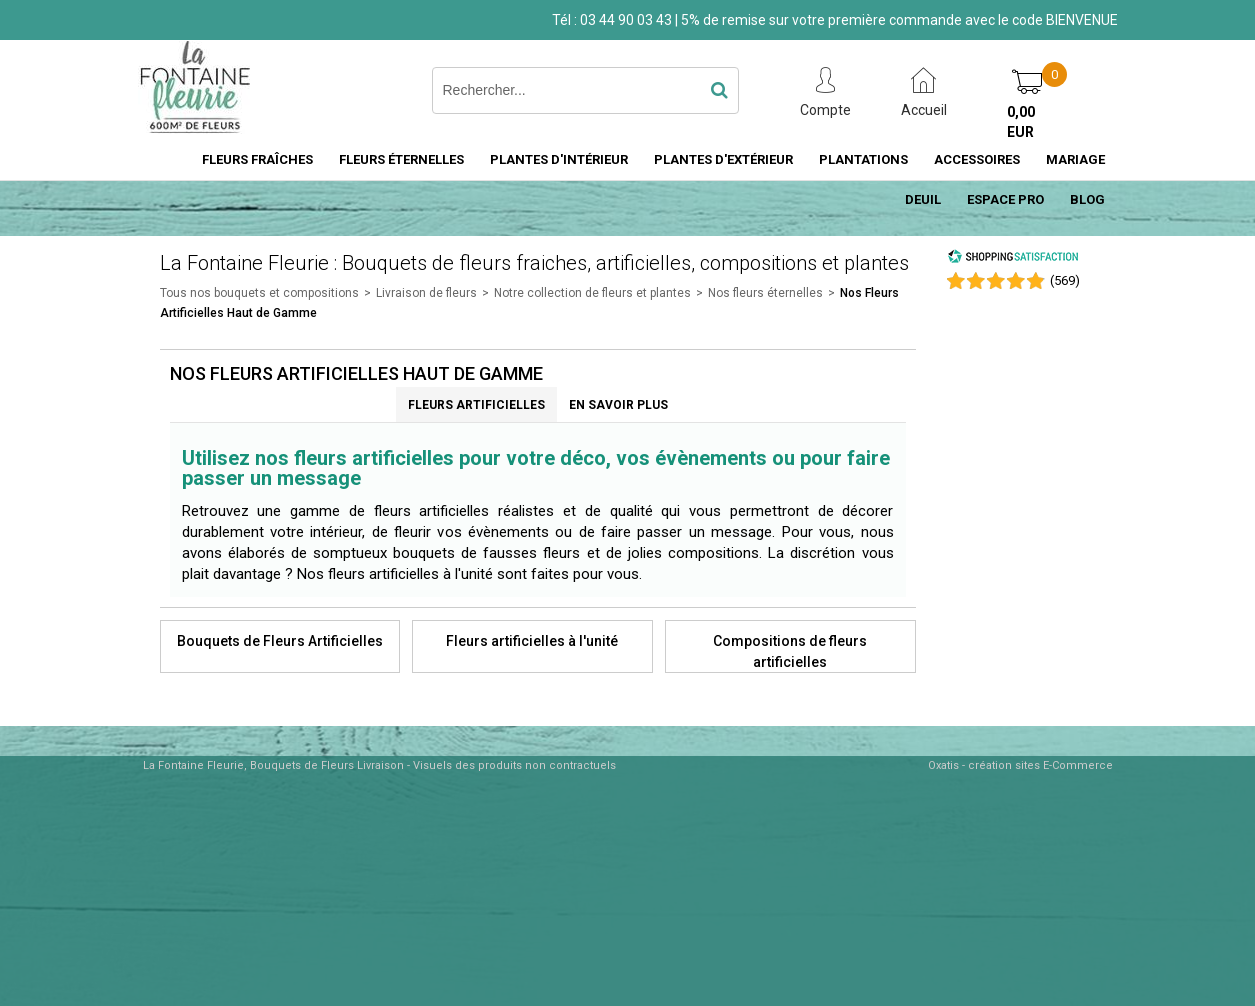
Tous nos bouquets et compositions (259, 293)
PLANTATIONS (863, 159)
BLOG (1087, 199)
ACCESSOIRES (977, 159)
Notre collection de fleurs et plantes (592, 293)
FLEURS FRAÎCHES (257, 159)
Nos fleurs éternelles (765, 293)
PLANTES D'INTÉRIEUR (559, 159)
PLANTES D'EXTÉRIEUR (723, 159)
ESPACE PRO (1005, 199)
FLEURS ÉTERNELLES (401, 159)
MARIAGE (1075, 159)
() (1065, 280)
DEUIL (923, 199)
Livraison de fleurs (426, 293)
